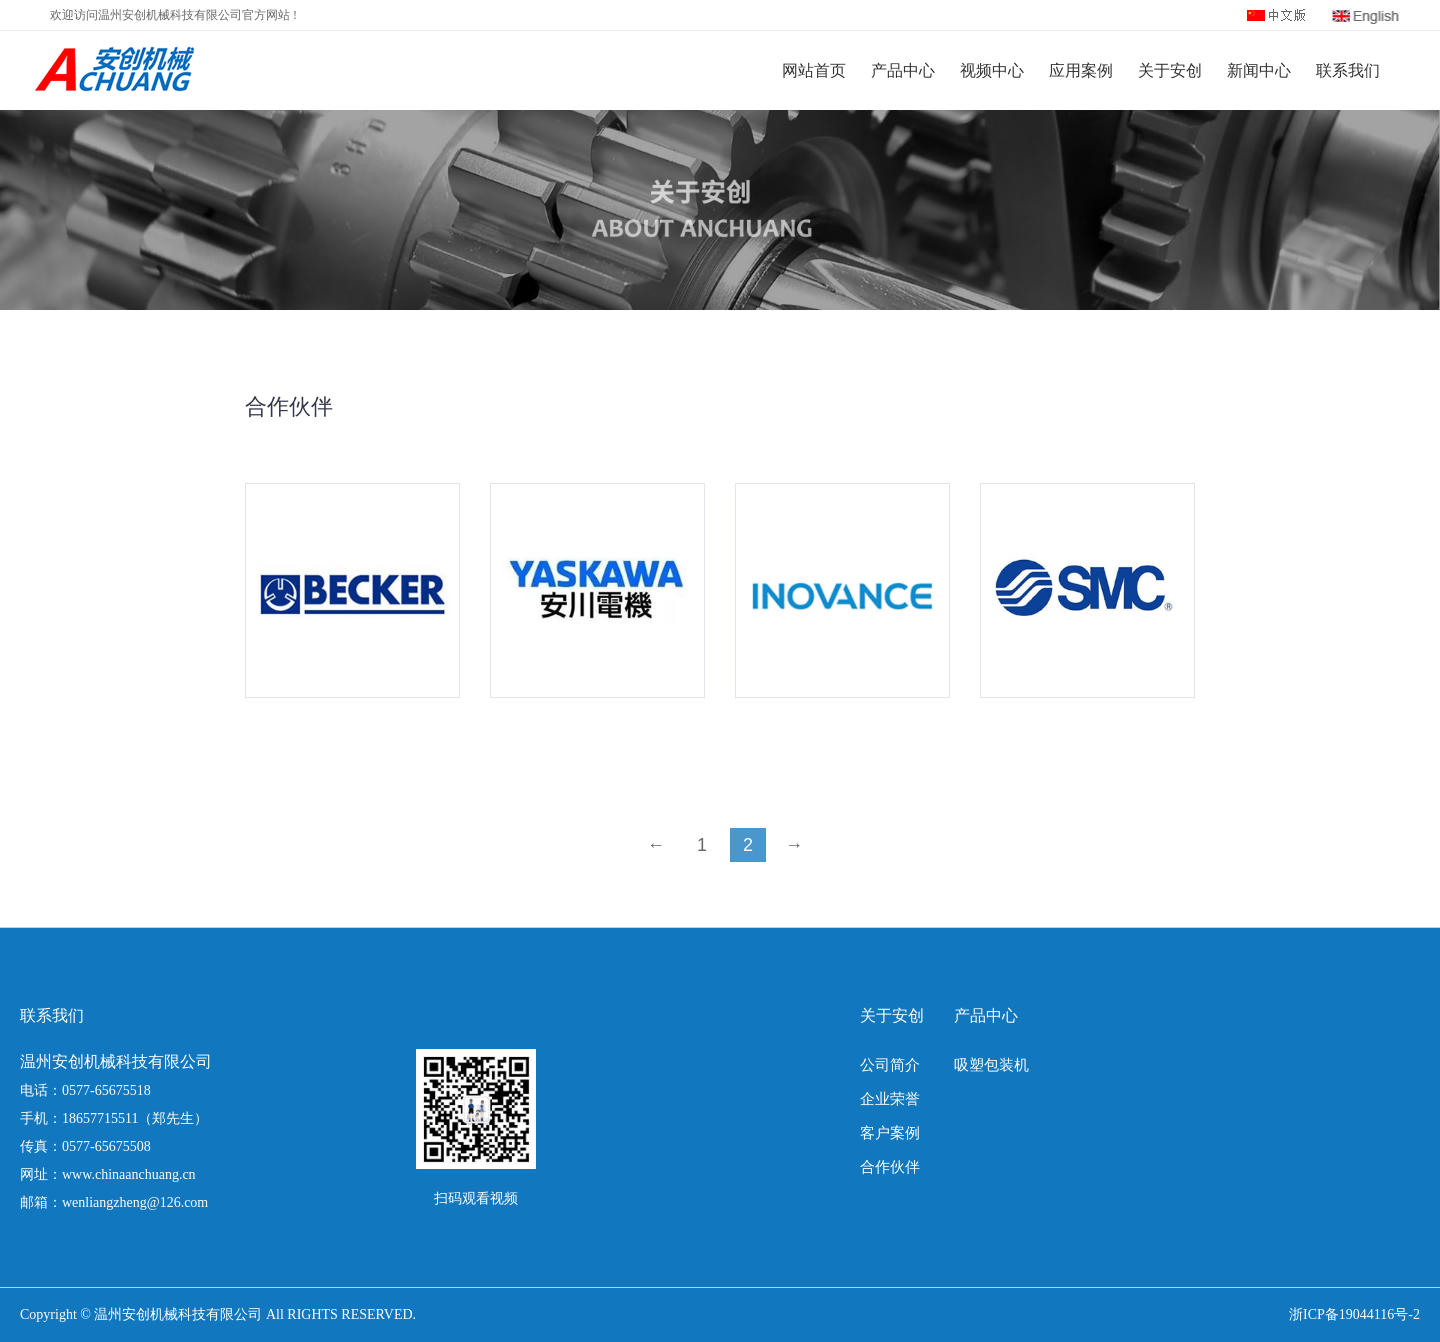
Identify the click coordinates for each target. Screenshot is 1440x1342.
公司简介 (890, 1065)
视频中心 (992, 70)
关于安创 (1170, 70)
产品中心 (903, 70)
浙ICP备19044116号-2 (1354, 1314)
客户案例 (890, 1133)
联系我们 (1348, 70)
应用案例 (1081, 70)
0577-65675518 (106, 1090)
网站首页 (814, 70)
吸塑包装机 (991, 1065)
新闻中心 (1259, 70)
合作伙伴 (890, 1167)
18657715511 (100, 1118)
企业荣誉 (890, 1099)
